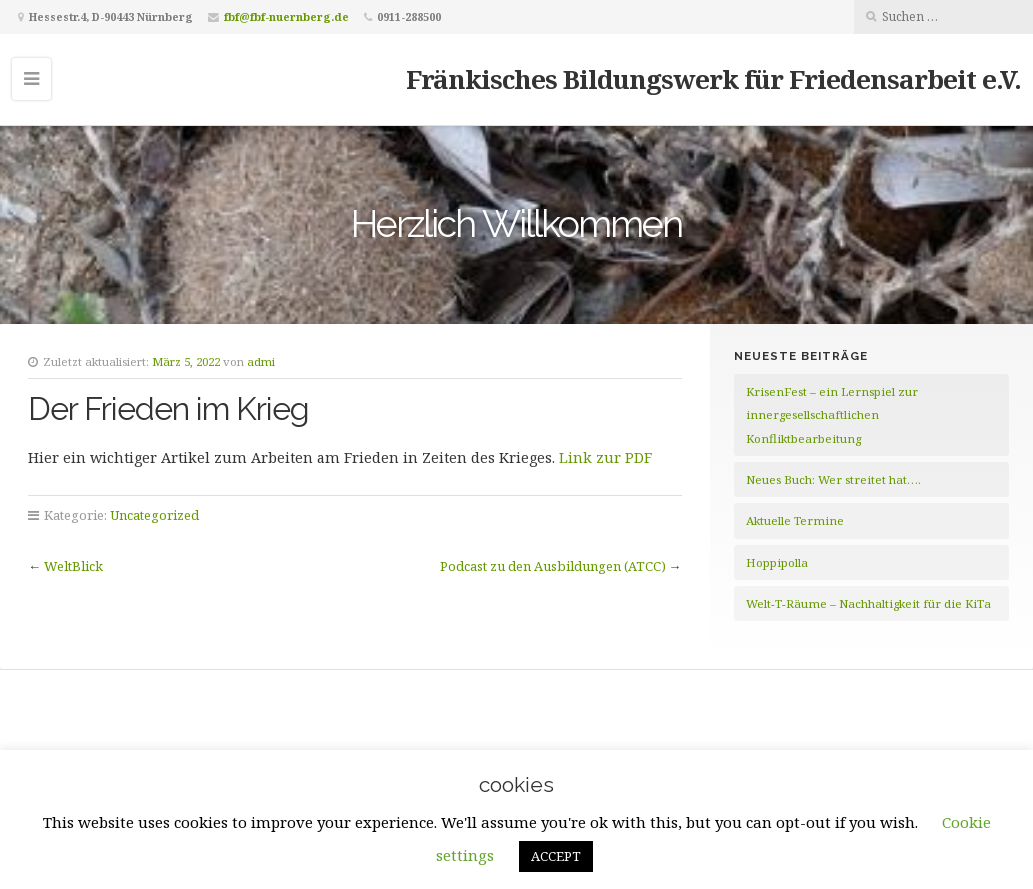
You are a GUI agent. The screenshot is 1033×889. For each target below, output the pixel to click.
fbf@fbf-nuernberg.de (286, 16)
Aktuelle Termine (795, 520)
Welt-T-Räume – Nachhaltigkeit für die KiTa (868, 603)
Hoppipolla (777, 562)
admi (261, 361)
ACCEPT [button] (556, 856)
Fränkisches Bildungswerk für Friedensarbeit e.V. (713, 79)
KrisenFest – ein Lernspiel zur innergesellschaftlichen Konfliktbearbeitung (832, 415)
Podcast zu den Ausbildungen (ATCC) (553, 566)
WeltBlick (73, 566)
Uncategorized (154, 515)
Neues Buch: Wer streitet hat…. (833, 479)
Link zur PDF (605, 457)
